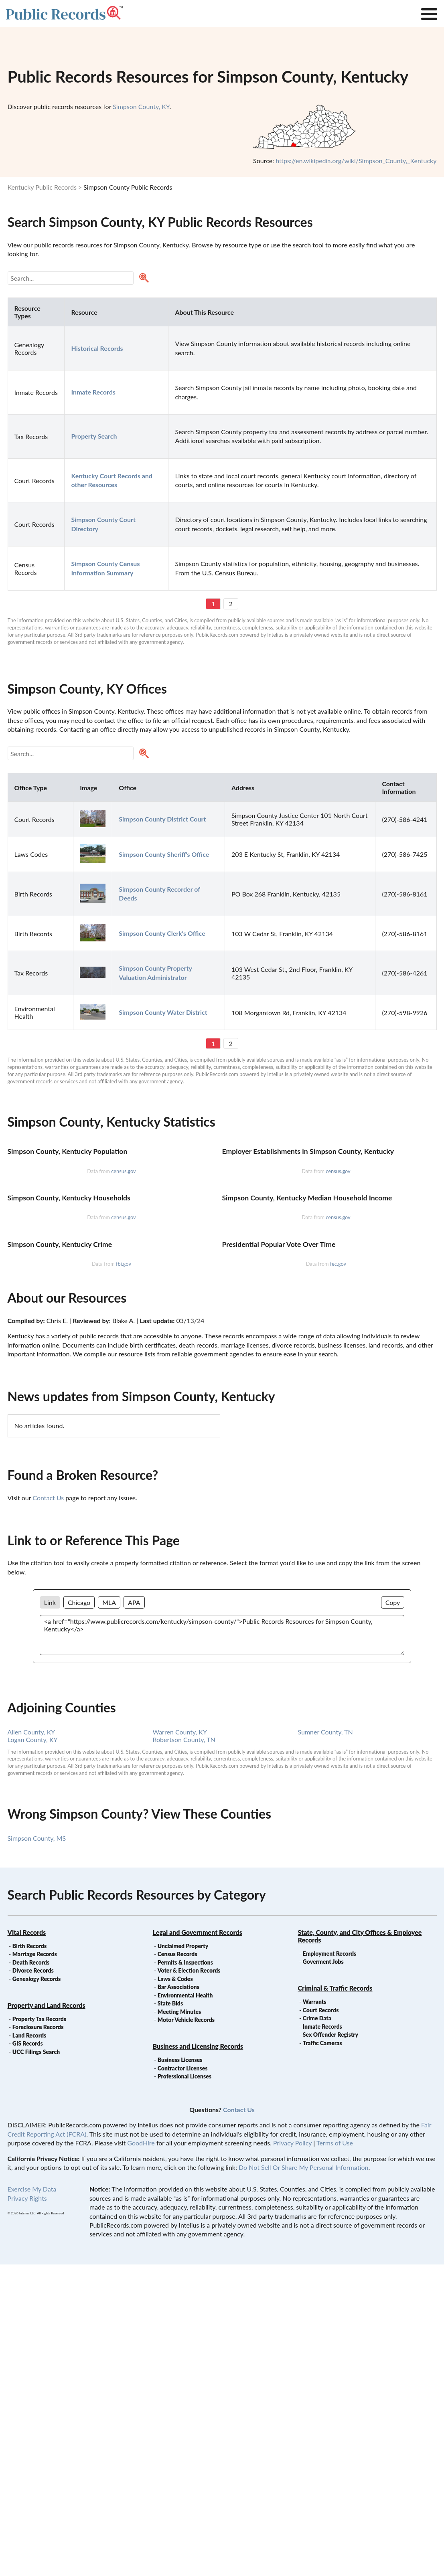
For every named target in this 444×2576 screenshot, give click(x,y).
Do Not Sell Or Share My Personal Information (303, 2479)
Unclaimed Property (183, 2257)
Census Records (177, 2265)
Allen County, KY (31, 2043)
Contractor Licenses (183, 2379)
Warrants (314, 2313)
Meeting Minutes (179, 2323)
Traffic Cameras (322, 2354)
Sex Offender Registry (330, 2346)
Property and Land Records (46, 2317)
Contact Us (48, 1809)
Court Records (321, 2321)
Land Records (29, 2346)
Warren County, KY (180, 2043)
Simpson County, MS (37, 2149)
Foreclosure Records (38, 2338)
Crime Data (317, 2329)
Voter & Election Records (189, 2282)
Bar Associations (178, 2298)
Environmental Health (185, 2306)
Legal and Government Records (197, 2244)
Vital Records (27, 2244)
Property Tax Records (39, 2330)
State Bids (170, 2314)
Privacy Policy (292, 2454)
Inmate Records (322, 2338)
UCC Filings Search (36, 2363)
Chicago (79, 1914)
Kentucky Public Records (42, 187)
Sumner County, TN (325, 2043)
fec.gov (338, 1575)
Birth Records (29, 2257)
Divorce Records (33, 2282)
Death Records (30, 2273)
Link (50, 1914)
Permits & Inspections (185, 2273)
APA (134, 1914)
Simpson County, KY (141, 106)
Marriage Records (34, 2265)
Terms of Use (334, 2454)
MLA (109, 1914)
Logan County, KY (33, 2051)
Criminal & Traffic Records (335, 2299)
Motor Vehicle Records (186, 2331)
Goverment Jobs (323, 2273)
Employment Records (329, 2265)
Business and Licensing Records (198, 2358)
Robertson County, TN (184, 2051)
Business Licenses (180, 2371)
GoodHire (140, 2454)
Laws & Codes (175, 2290)
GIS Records (27, 2354)
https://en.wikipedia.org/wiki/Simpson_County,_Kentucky (356, 160)
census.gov (123, 1275)
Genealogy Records (36, 2290)
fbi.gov (123, 1575)
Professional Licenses (184, 2387)
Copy (392, 1914)
